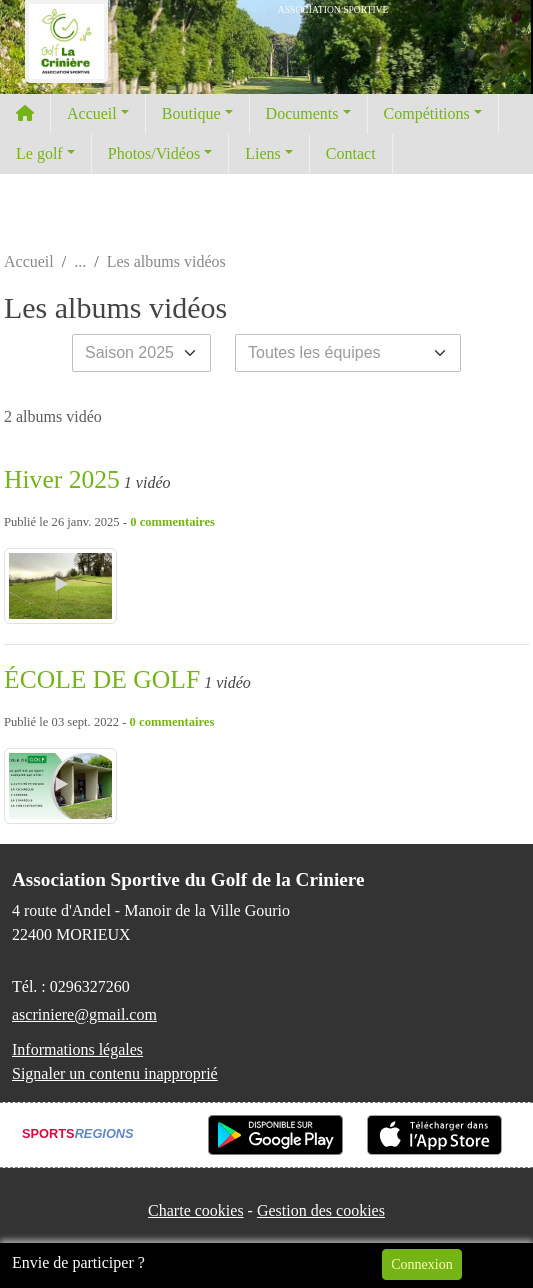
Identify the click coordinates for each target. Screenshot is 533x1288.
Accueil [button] (92, 113)
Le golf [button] (39, 153)
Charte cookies (196, 1210)
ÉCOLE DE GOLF (102, 679)
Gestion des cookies (321, 1210)
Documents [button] (302, 113)
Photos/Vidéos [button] (154, 153)
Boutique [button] (191, 113)
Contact (351, 153)
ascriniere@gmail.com (84, 1014)
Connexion (421, 1264)
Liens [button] (263, 153)
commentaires (177, 522)
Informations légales (77, 1049)
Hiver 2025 (62, 479)
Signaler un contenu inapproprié (115, 1073)
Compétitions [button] (427, 113)
